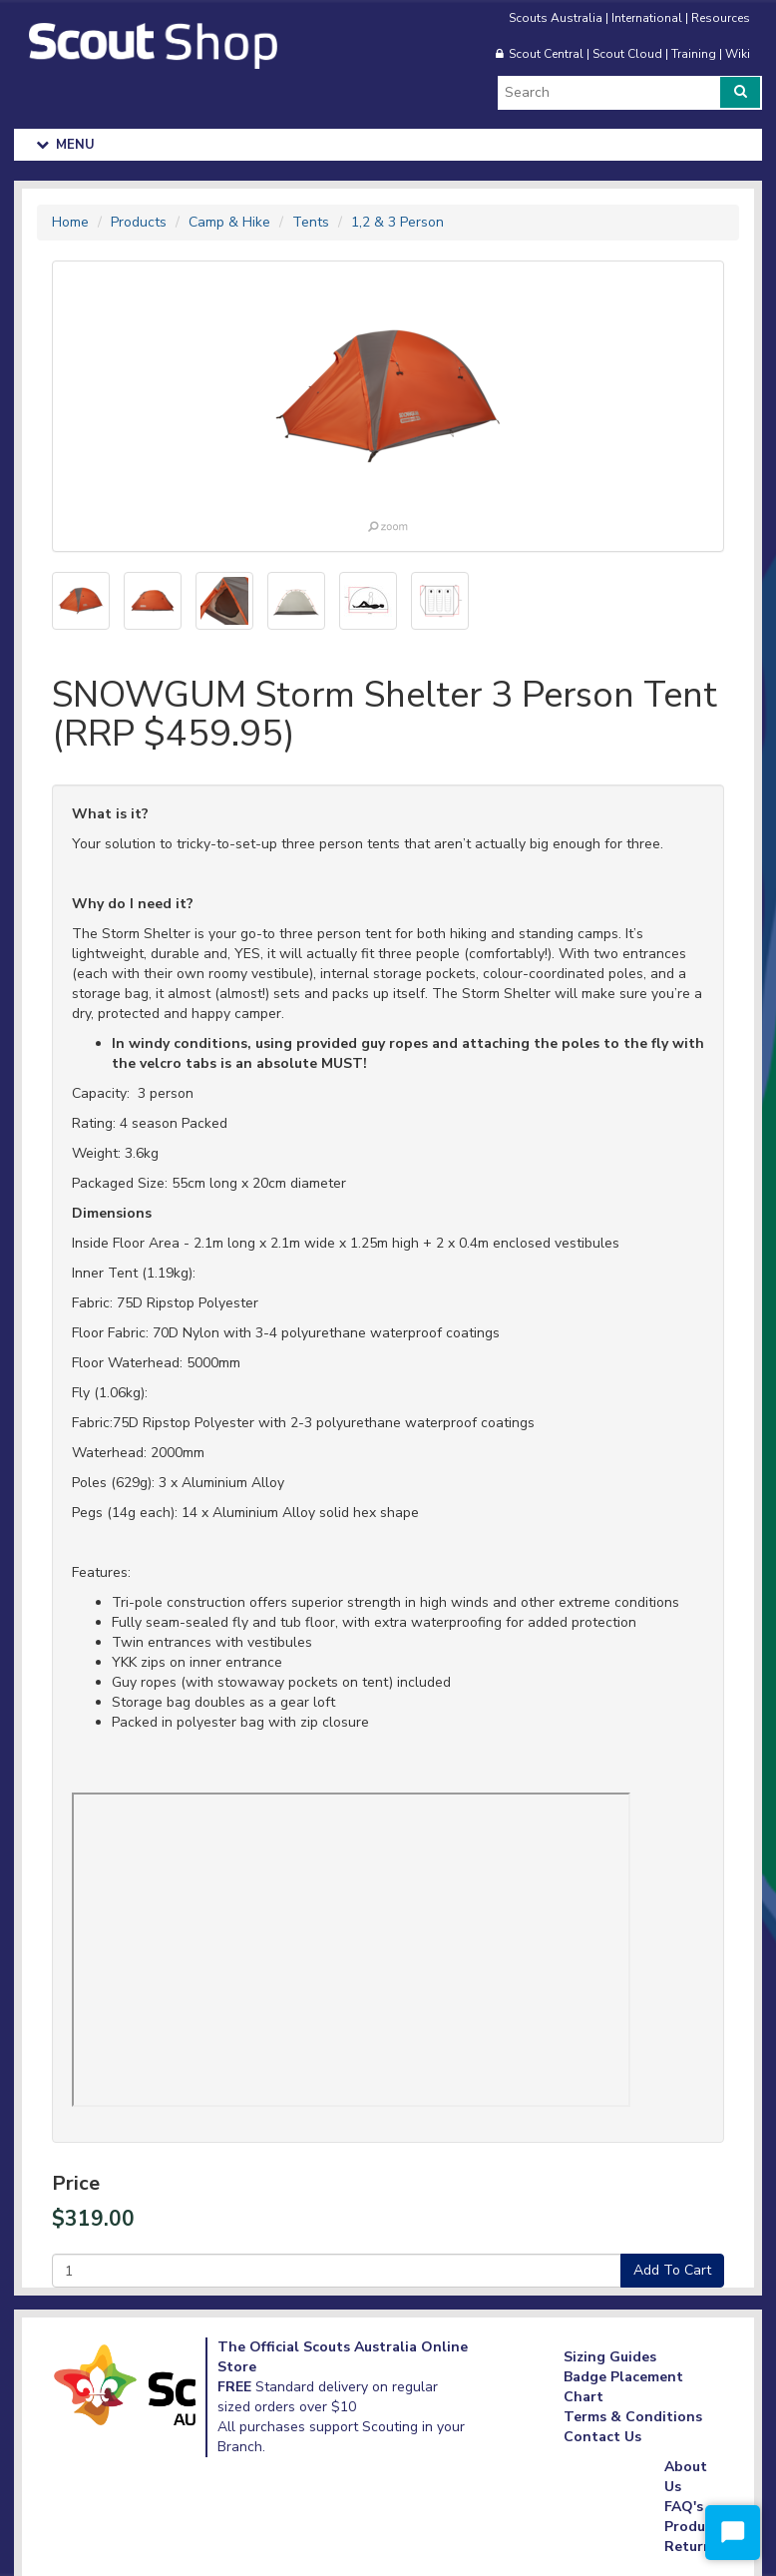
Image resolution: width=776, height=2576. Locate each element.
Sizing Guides (610, 2356)
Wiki (737, 54)
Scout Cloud (627, 54)
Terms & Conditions (633, 2416)
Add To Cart (672, 2270)
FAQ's (683, 2506)
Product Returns (691, 2536)
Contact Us (602, 2436)
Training (693, 54)
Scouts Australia (555, 18)
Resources (720, 18)
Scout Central (546, 54)
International (646, 18)
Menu (66, 145)
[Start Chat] (732, 2532)
